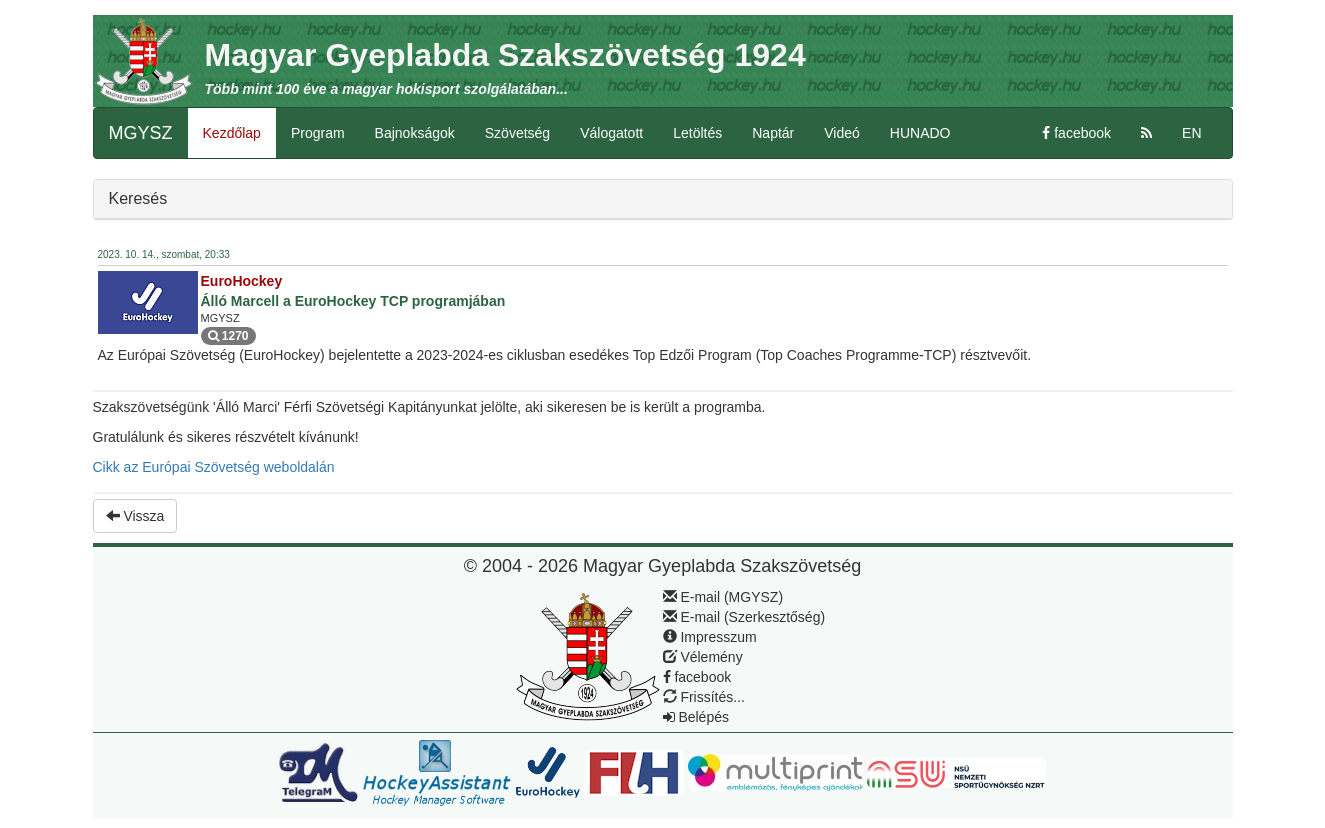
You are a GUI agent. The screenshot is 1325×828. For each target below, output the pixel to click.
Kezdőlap (232, 133)
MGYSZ (141, 133)
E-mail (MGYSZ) (723, 597)
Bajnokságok (415, 133)
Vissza (135, 516)
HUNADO (920, 133)
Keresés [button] (138, 198)
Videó (842, 133)
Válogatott (611, 133)
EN (1191, 133)
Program (318, 133)
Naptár (773, 133)
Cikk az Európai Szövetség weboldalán (214, 467)
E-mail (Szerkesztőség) (744, 617)
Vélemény (703, 657)
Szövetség (517, 133)
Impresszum (710, 637)
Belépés (696, 717)
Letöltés (697, 133)
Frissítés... (704, 697)
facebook (1076, 133)
